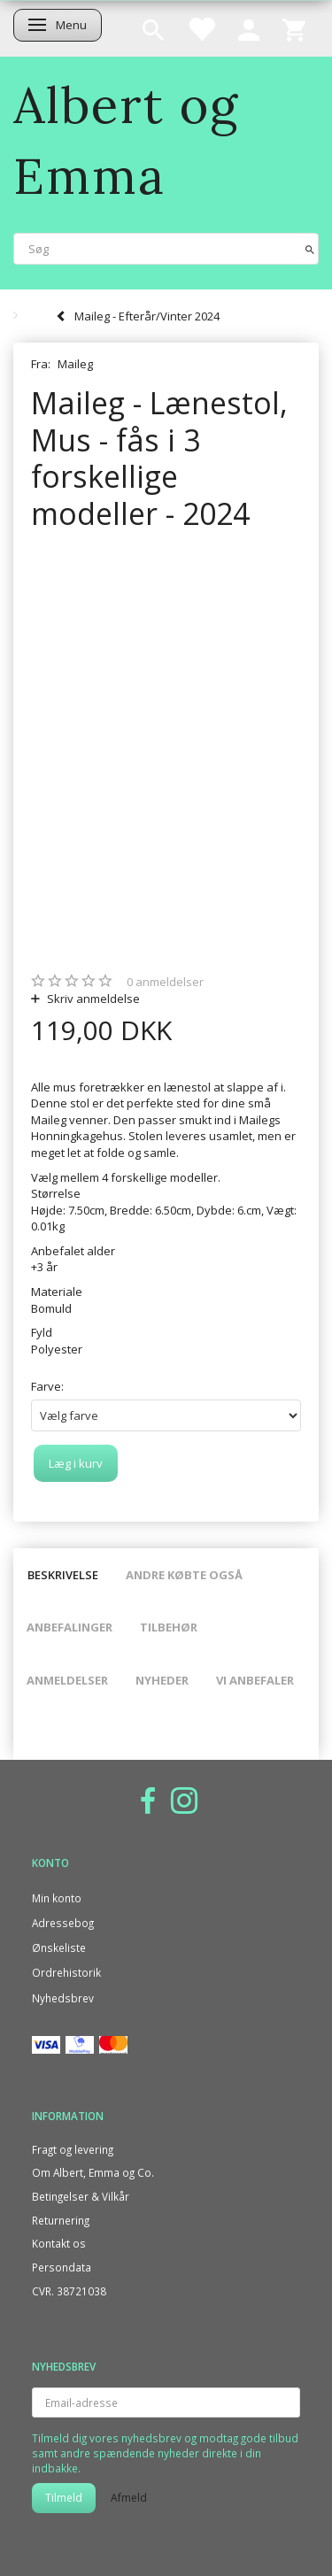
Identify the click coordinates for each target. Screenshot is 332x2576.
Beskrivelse (62, 1575)
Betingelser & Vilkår (80, 2196)
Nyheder (162, 1680)
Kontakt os (59, 2243)
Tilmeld (63, 2497)
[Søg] (309, 248)
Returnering (60, 2220)
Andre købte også (184, 1575)
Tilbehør (168, 1627)
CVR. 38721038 (69, 2291)
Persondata (61, 2267)
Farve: (47, 1386)
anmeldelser (165, 982)
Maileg (75, 364)
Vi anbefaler (255, 1680)
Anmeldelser (67, 1680)
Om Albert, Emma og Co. (93, 2172)
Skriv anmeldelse (92, 998)
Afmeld (129, 2497)
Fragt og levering (72, 2149)
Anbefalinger (69, 1627)
